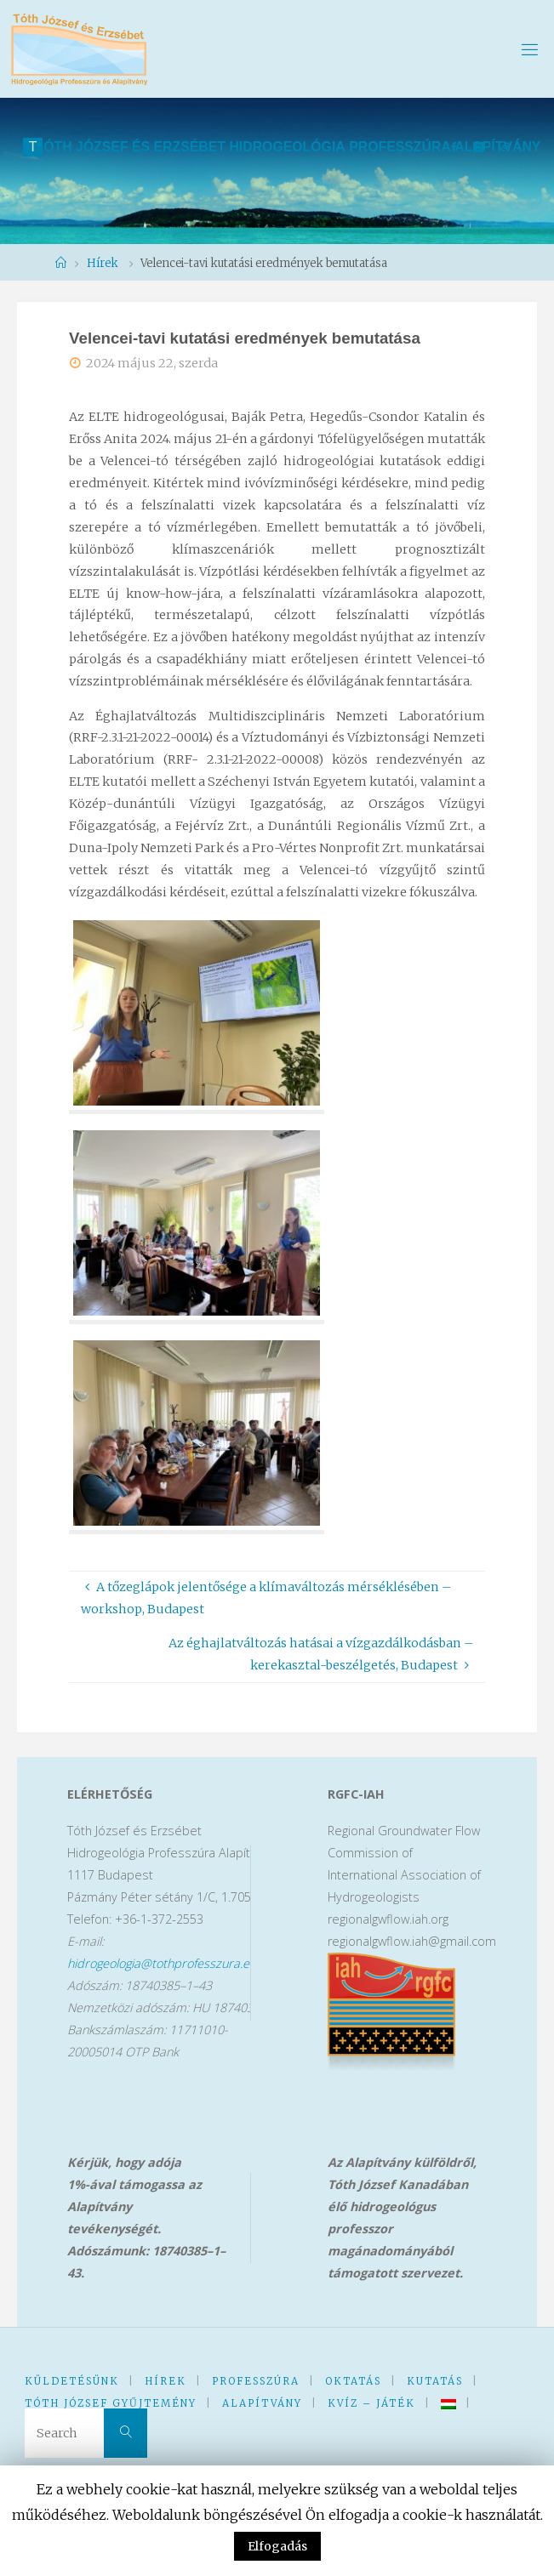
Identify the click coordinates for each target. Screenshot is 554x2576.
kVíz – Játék (371, 2403)
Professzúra (256, 2381)
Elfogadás (277, 2546)
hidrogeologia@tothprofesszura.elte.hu (173, 1963)
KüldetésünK (72, 2381)
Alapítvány (262, 2403)
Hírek (165, 2381)
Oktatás (353, 2381)
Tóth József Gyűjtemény (111, 2403)
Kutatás (435, 2381)
